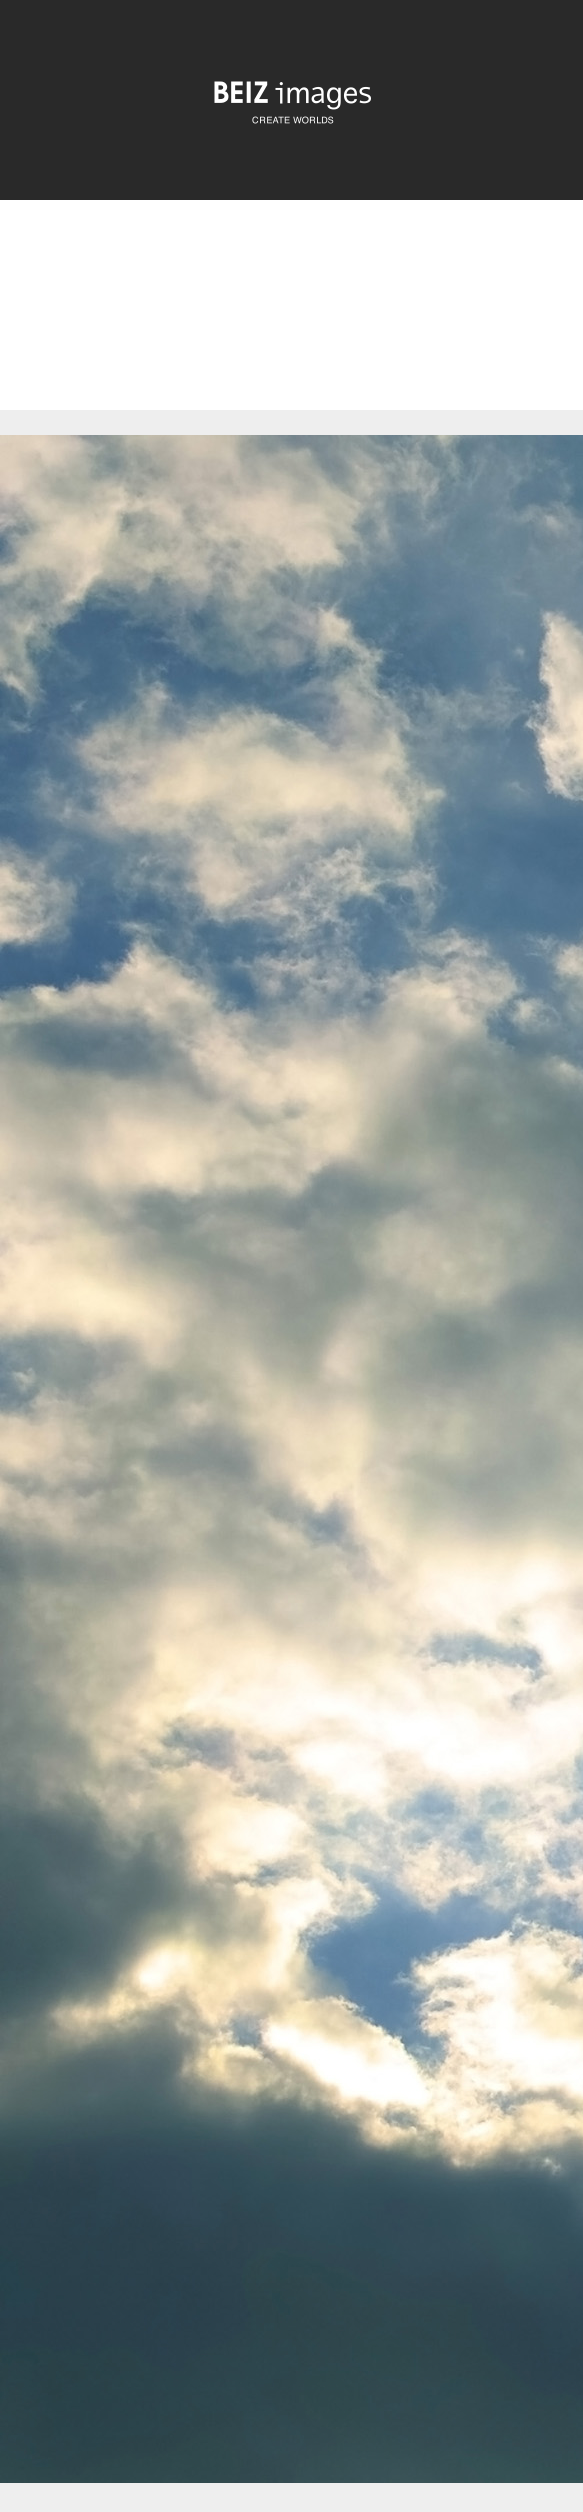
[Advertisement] (291, 322)
